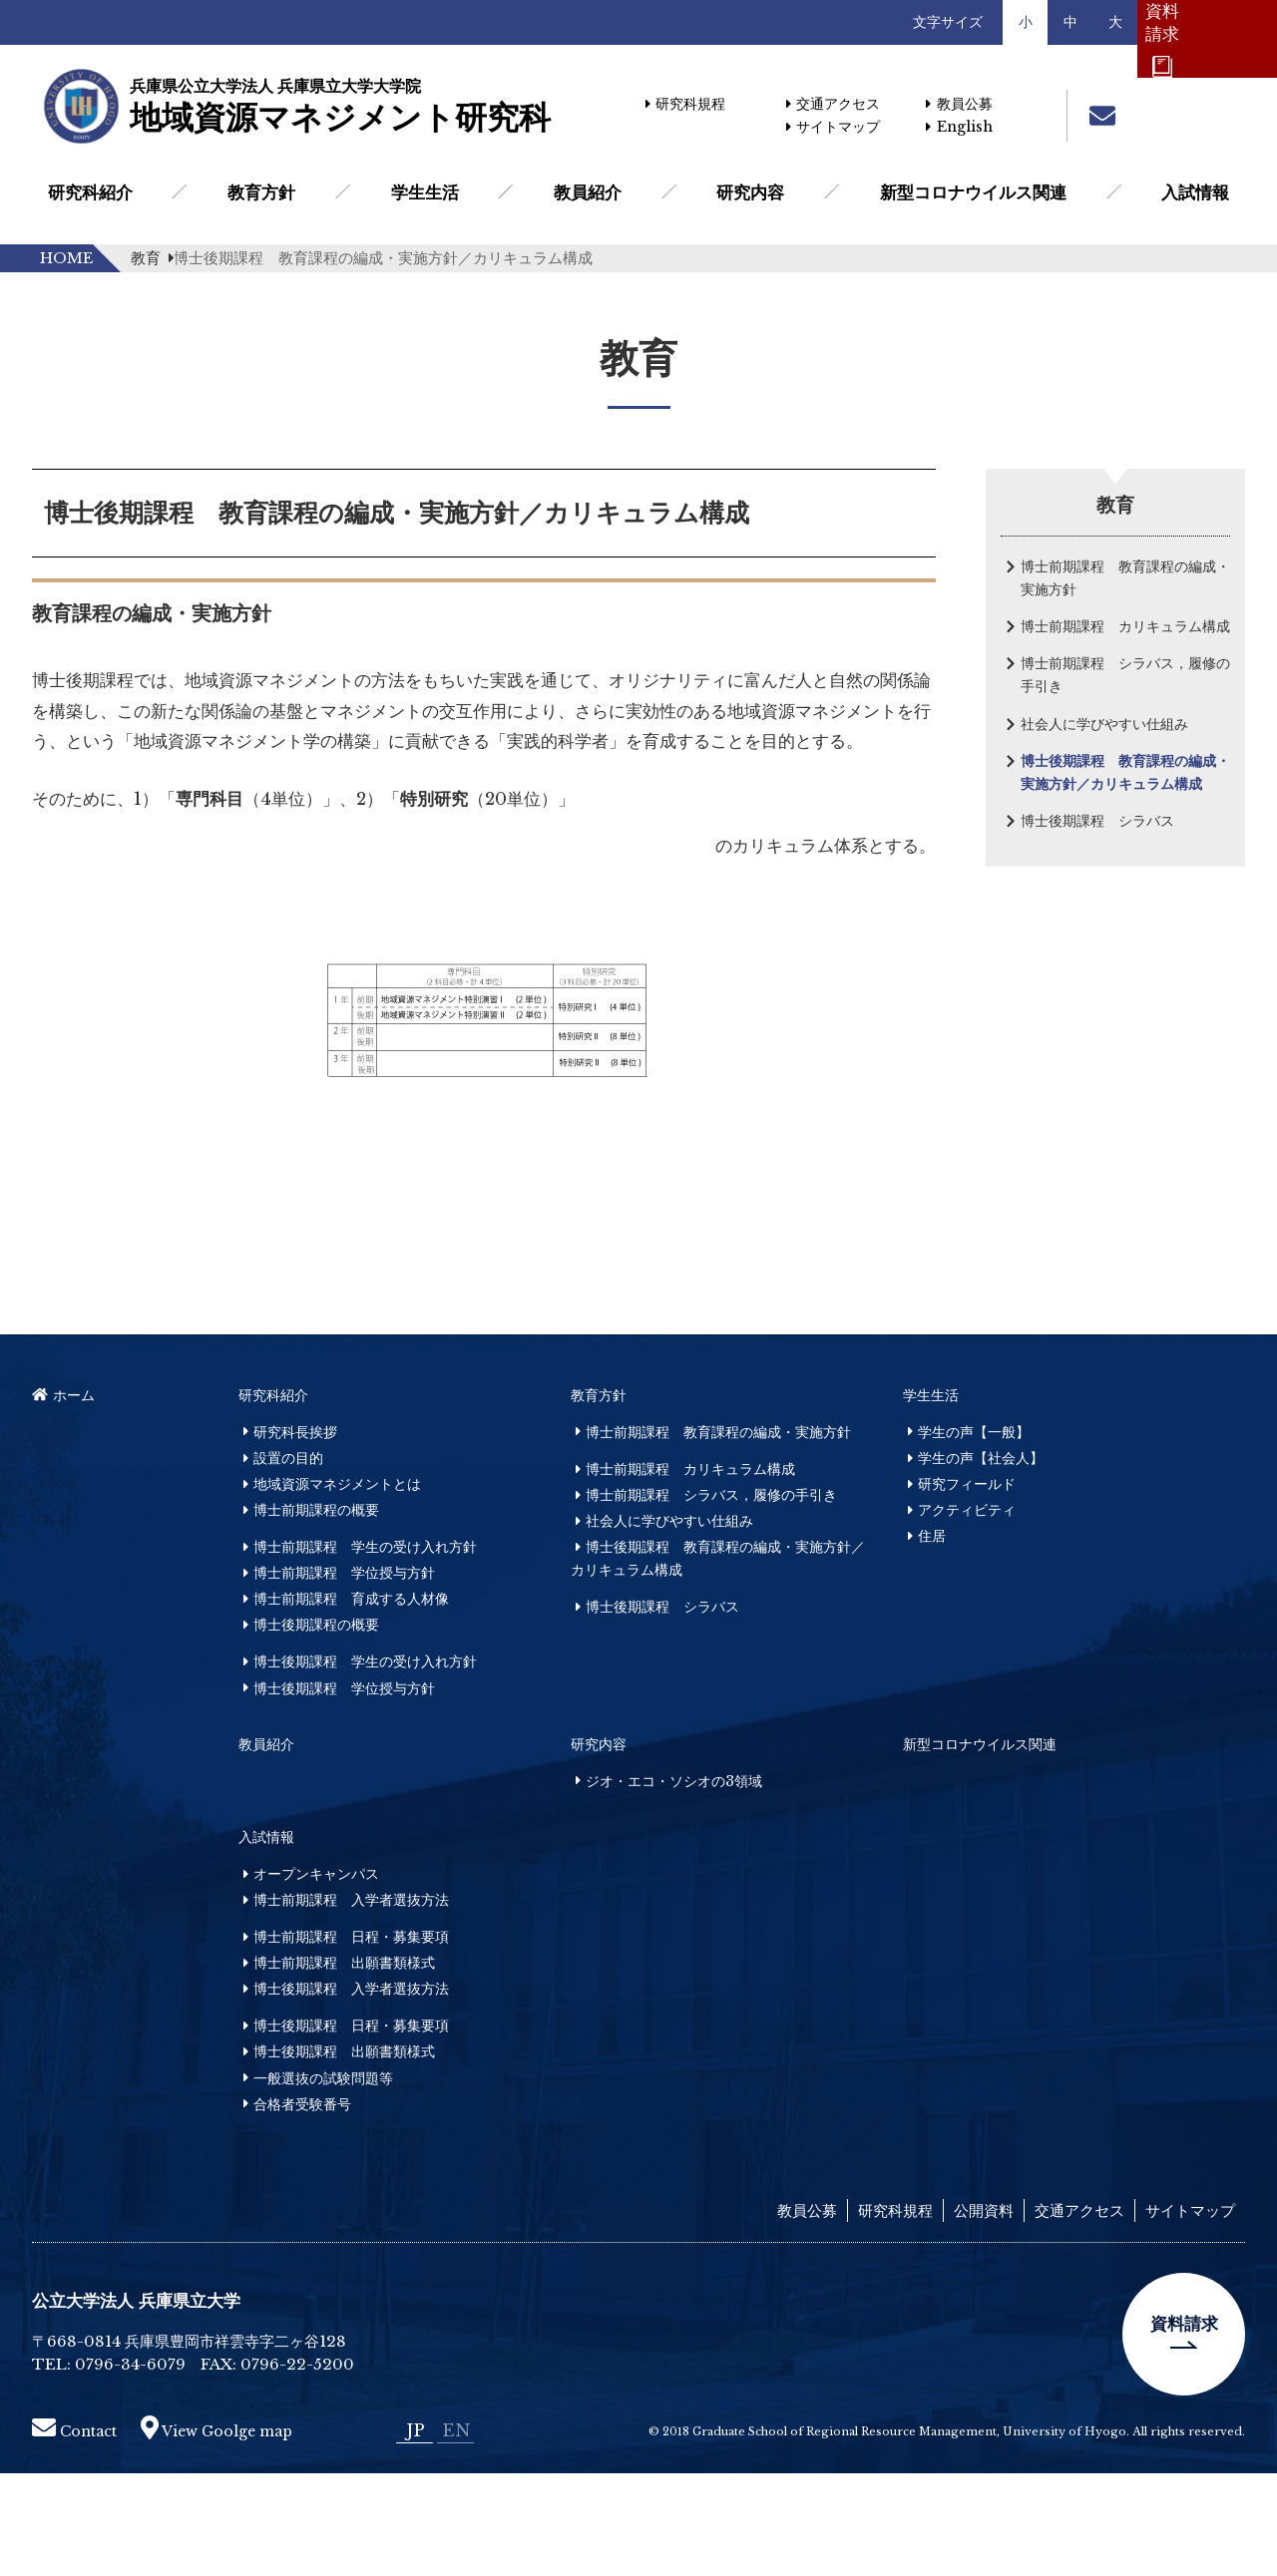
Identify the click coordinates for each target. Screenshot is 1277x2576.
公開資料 (984, 2313)
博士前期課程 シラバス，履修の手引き (1125, 674)
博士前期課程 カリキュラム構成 (1125, 626)
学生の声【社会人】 (981, 1561)
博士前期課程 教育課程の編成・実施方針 (1125, 577)
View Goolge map (216, 2534)
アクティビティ (967, 1613)
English (959, 127)
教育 (152, 257)
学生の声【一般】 (974, 1535)
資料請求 (1184, 2426)
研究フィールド (967, 1587)
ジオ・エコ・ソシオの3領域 (674, 1884)
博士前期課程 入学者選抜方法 (351, 2003)
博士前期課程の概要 (316, 1613)
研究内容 (750, 192)
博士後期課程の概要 (316, 1727)
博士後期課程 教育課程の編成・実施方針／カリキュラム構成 (1125, 772)
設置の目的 (288, 1561)
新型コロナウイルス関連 (973, 192)
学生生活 (425, 192)
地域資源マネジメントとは (337, 1587)
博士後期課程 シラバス (1097, 821)
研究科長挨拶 (295, 1535)
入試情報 (1195, 192)
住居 (932, 1639)
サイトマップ (833, 127)
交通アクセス (833, 104)
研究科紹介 (90, 192)
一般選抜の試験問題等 (323, 2181)
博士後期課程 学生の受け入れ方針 (365, 1764)
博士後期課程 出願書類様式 (344, 2155)
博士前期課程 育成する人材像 (351, 1701)
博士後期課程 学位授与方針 (344, 1791)
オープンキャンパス (316, 1977)
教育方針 (261, 192)
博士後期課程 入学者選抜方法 (351, 2091)
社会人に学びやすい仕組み (1104, 724)
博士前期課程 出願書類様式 (344, 2065)
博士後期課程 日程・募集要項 (351, 2128)
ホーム (63, 1498)
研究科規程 (685, 104)
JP (415, 2533)
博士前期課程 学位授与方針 (344, 1675)
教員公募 (959, 104)
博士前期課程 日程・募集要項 (351, 2039)
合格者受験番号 (302, 2207)
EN (456, 2533)
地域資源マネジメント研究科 (339, 107)
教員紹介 (588, 192)
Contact (74, 2534)
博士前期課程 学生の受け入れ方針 (365, 1649)
